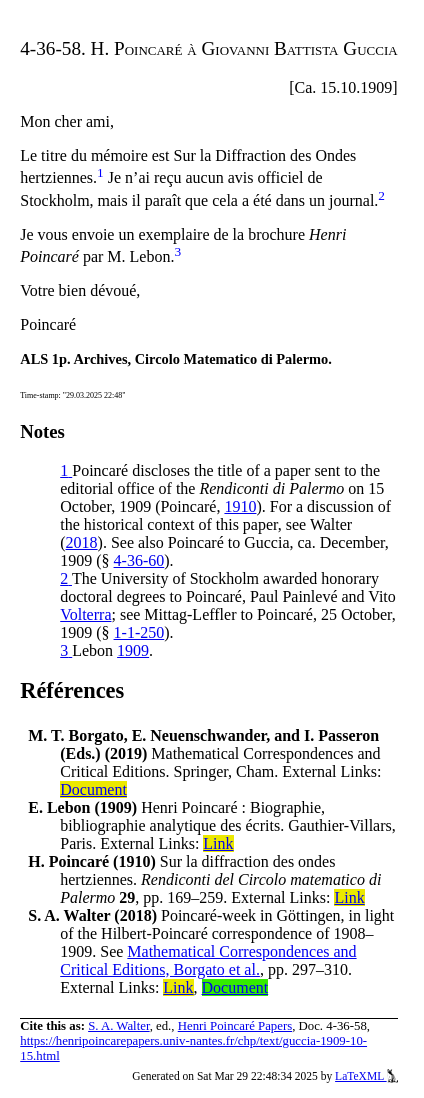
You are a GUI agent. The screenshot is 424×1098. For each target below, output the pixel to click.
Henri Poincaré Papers (235, 1026)
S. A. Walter (119, 1026)
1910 (240, 506)
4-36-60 (139, 560)
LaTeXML (366, 1076)
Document (93, 789)
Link (218, 843)
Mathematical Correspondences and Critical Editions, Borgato (208, 960)
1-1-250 (139, 632)
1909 (133, 650)
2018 (82, 542)
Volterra (85, 614)
